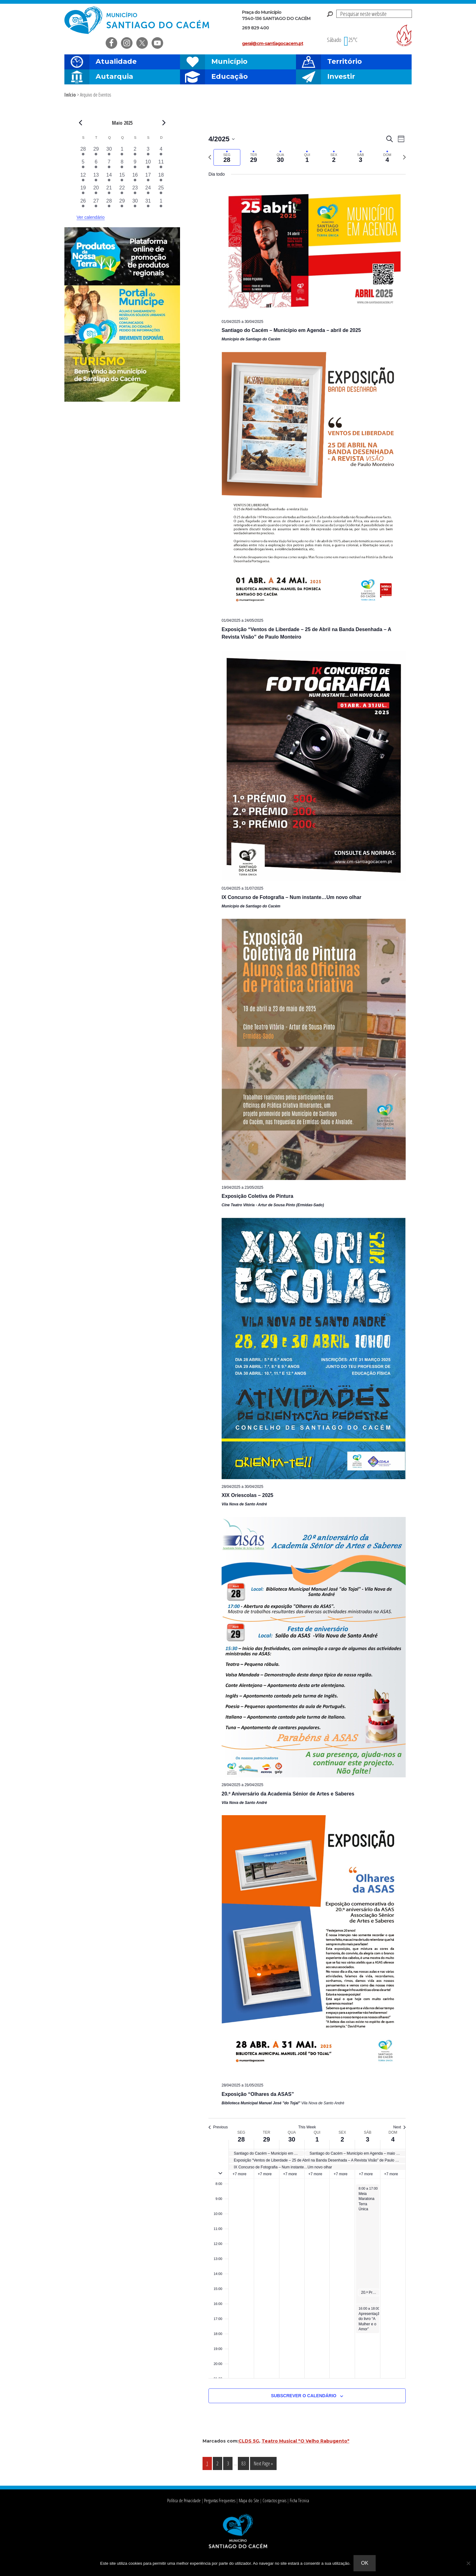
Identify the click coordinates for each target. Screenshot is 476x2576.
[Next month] (164, 122)
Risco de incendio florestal (404, 35)
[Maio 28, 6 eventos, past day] (109, 203)
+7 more (239, 2174)
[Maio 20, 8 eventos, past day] (96, 190)
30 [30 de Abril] (291, 2139)
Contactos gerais (274, 2500)
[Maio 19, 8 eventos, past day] (83, 190)
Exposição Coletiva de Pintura (257, 1196)
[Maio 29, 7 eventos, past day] (122, 203)
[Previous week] (209, 157)
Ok (364, 2563)
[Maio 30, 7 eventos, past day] (135, 203)
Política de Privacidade (184, 2500)
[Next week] (404, 157)
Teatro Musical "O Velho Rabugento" (305, 2441)
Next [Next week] (399, 2127)
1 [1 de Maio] (317, 2139)
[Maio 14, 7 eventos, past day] (109, 177)
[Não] (468, 2563)
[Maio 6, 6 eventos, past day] (96, 164)
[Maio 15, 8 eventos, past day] (122, 177)
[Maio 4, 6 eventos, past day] (161, 151)
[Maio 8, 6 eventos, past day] (122, 164)
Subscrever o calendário (303, 2395)
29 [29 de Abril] (266, 2139)
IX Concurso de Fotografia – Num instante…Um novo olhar (291, 897)
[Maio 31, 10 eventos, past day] (148, 203)
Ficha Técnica (299, 2500)
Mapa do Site (249, 2500)
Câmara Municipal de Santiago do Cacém (137, 20)
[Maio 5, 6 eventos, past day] (83, 164)
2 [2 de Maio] (342, 2139)
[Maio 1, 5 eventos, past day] (122, 151)
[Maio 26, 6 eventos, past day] (83, 203)
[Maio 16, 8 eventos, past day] (135, 177)
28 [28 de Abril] (241, 2139)
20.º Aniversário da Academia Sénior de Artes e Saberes (288, 1793)
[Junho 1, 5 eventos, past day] (161, 203)
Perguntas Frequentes (219, 2500)
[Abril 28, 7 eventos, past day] (83, 151)
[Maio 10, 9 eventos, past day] (148, 164)
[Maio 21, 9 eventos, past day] (109, 190)
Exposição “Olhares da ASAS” (258, 2094)
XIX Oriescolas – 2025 (247, 1495)
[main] (307, 1276)
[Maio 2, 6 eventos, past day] (135, 151)
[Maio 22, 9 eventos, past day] (122, 190)
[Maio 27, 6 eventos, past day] (96, 203)
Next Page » (263, 2464)
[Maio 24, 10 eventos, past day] (148, 190)
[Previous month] (80, 122)
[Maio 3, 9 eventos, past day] (148, 151)
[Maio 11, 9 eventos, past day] (161, 164)
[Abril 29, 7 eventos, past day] (96, 151)
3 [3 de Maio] (367, 2139)
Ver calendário (91, 217)
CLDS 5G (248, 2441)
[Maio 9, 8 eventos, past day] (135, 164)
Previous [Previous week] (218, 2127)
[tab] (226, 157)
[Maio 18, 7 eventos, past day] (161, 177)
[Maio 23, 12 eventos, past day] (135, 190)
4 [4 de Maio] (392, 2139)
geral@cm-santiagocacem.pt (272, 43)
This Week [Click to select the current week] (307, 2127)
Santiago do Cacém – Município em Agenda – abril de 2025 (291, 330)
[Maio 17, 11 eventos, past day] (148, 177)
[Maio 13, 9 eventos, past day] (96, 177)
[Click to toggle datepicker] (221, 139)
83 (245, 2463)
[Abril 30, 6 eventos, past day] (109, 151)
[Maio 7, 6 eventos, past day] (109, 164)
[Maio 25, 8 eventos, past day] (161, 190)
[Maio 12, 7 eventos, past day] (83, 177)
